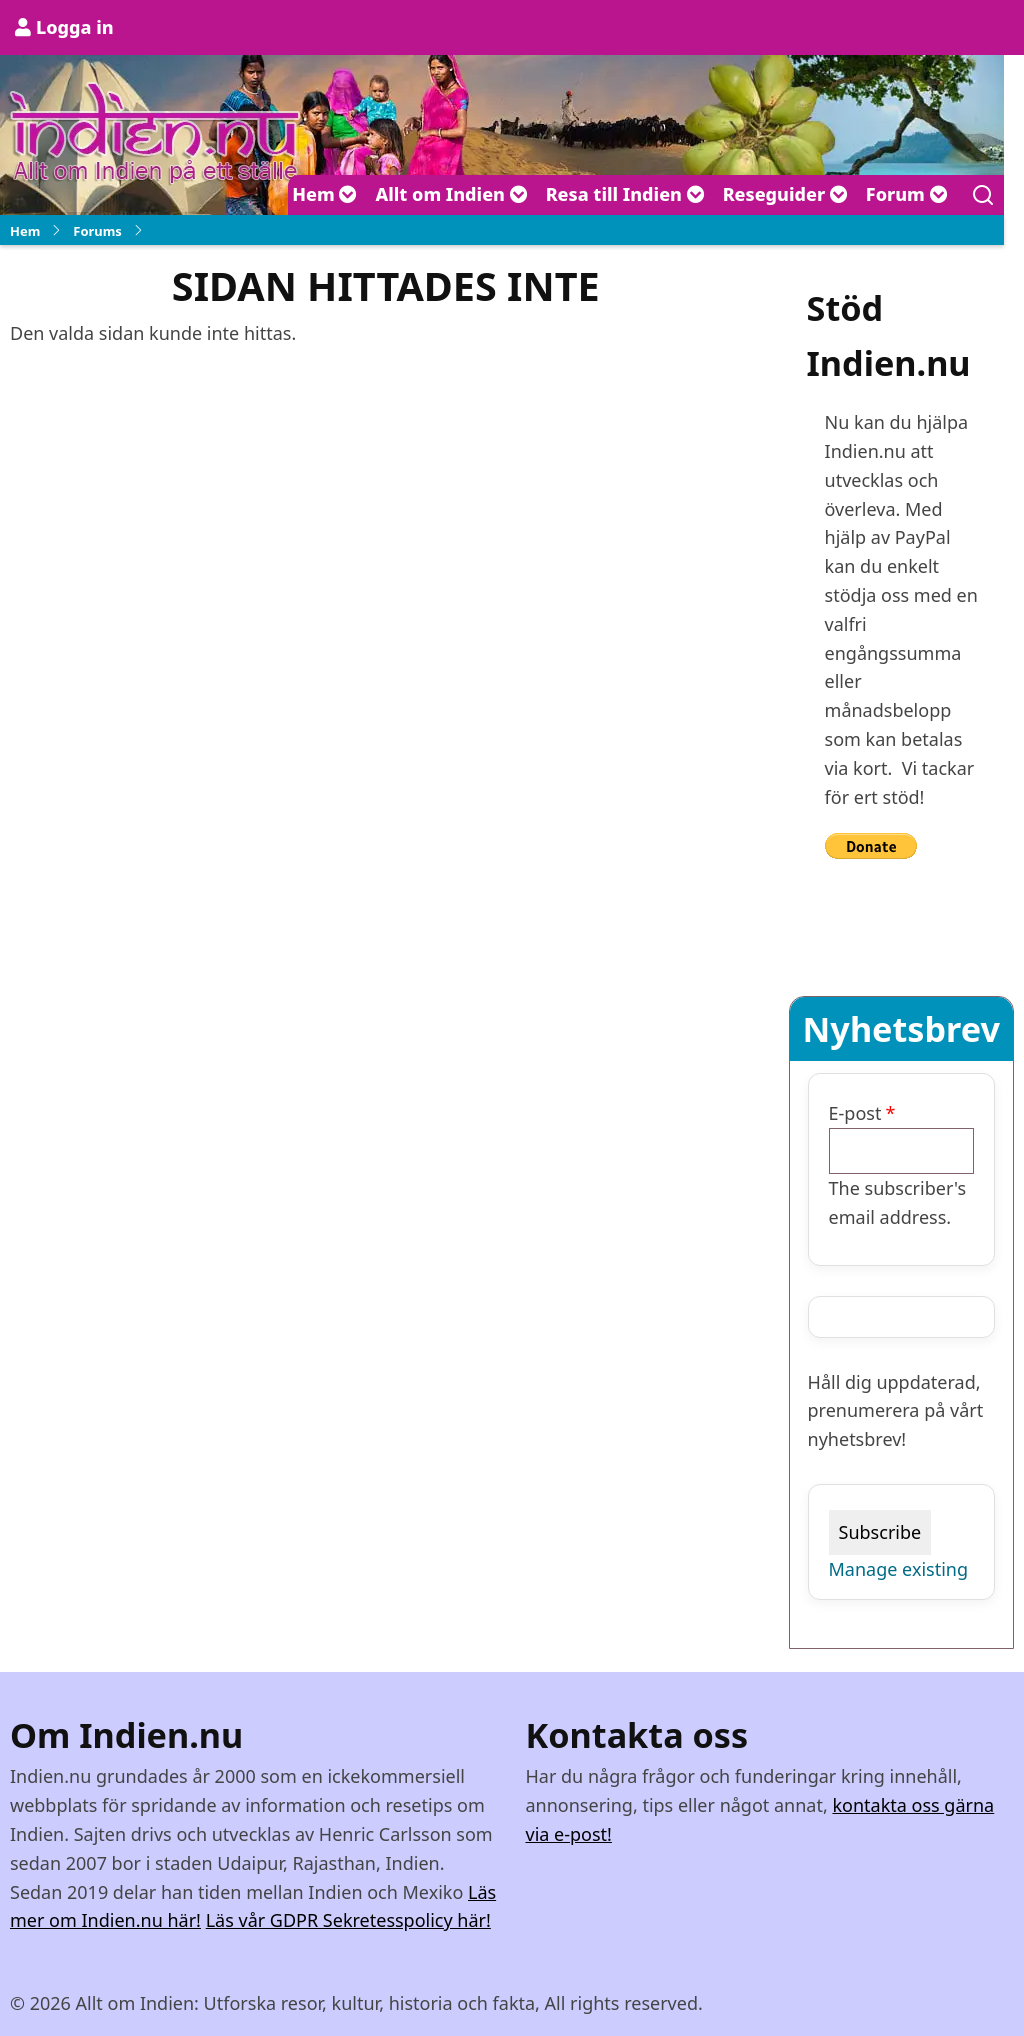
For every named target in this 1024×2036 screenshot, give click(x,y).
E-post (855, 1113)
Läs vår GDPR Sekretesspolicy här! (348, 1920)
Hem (324, 194)
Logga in (75, 27)
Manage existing (898, 1569)
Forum (907, 194)
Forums (97, 231)
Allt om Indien (451, 194)
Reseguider (785, 194)
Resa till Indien (625, 194)
